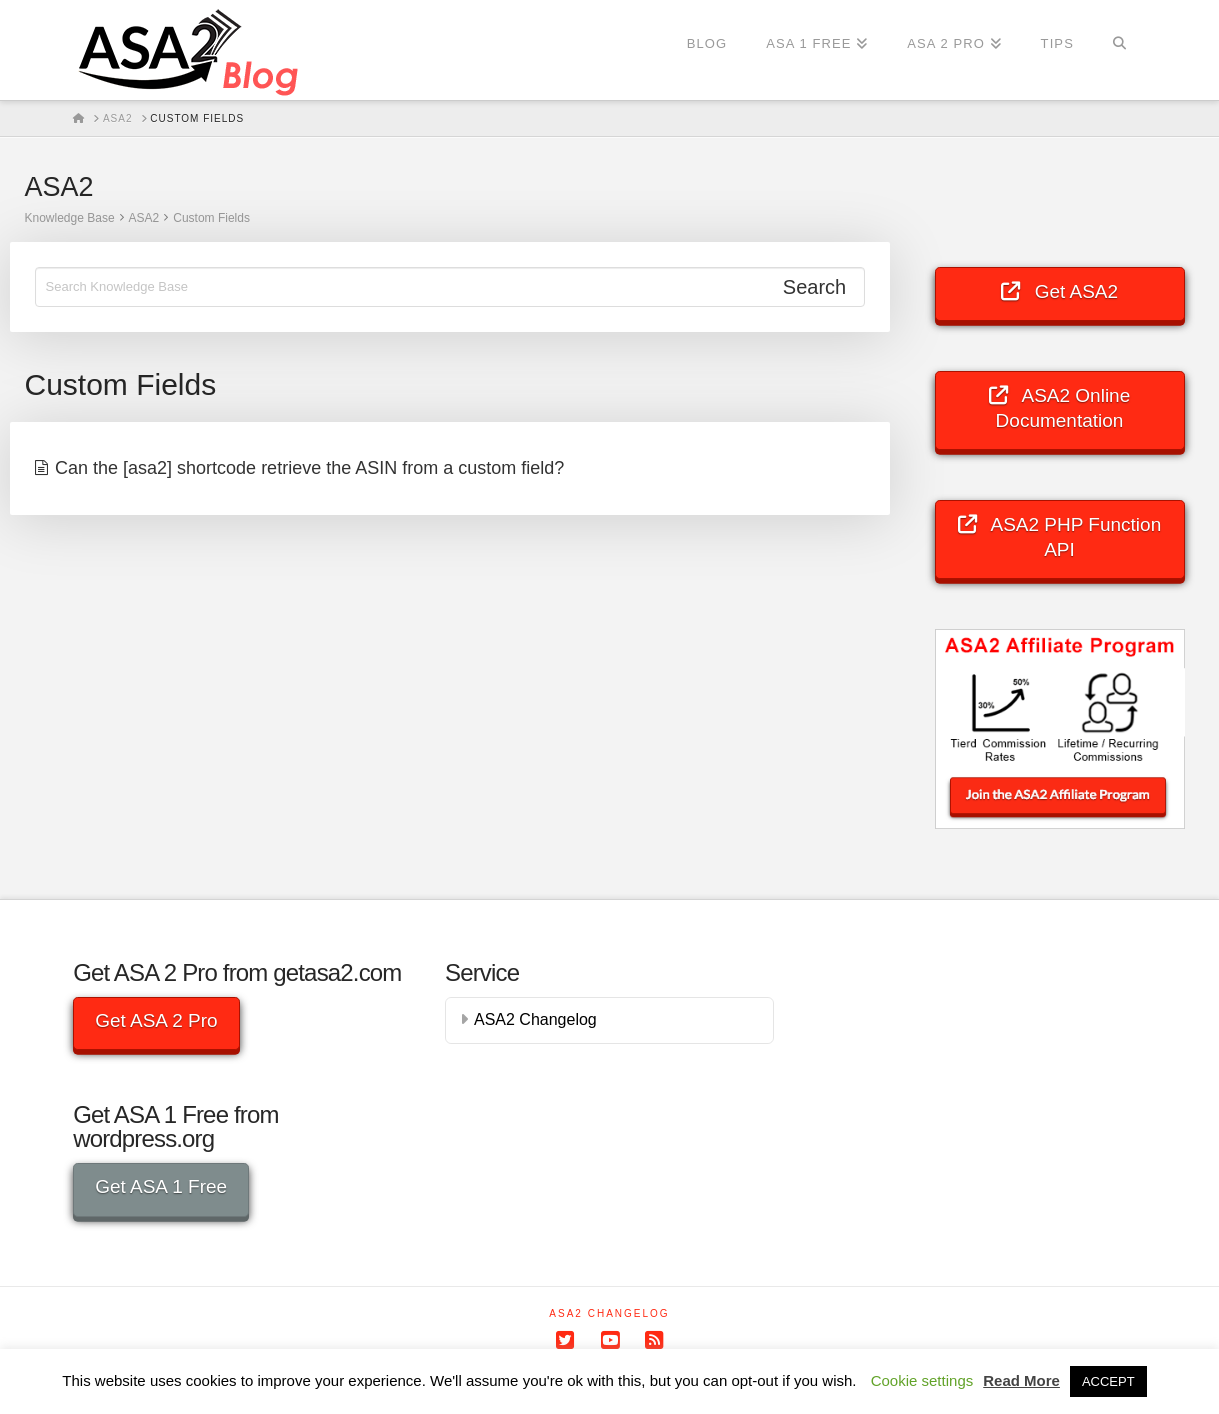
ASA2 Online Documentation (1060, 407)
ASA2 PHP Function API (1059, 536)
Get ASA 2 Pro (156, 1020)
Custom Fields (211, 218)
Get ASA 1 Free (161, 1186)
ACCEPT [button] (1108, 1381)
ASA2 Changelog (535, 1019)
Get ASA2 (1059, 291)
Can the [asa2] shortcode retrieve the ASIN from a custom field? (309, 468)
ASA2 (144, 218)
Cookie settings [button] (922, 1380)
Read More (1021, 1380)
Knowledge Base (70, 218)
